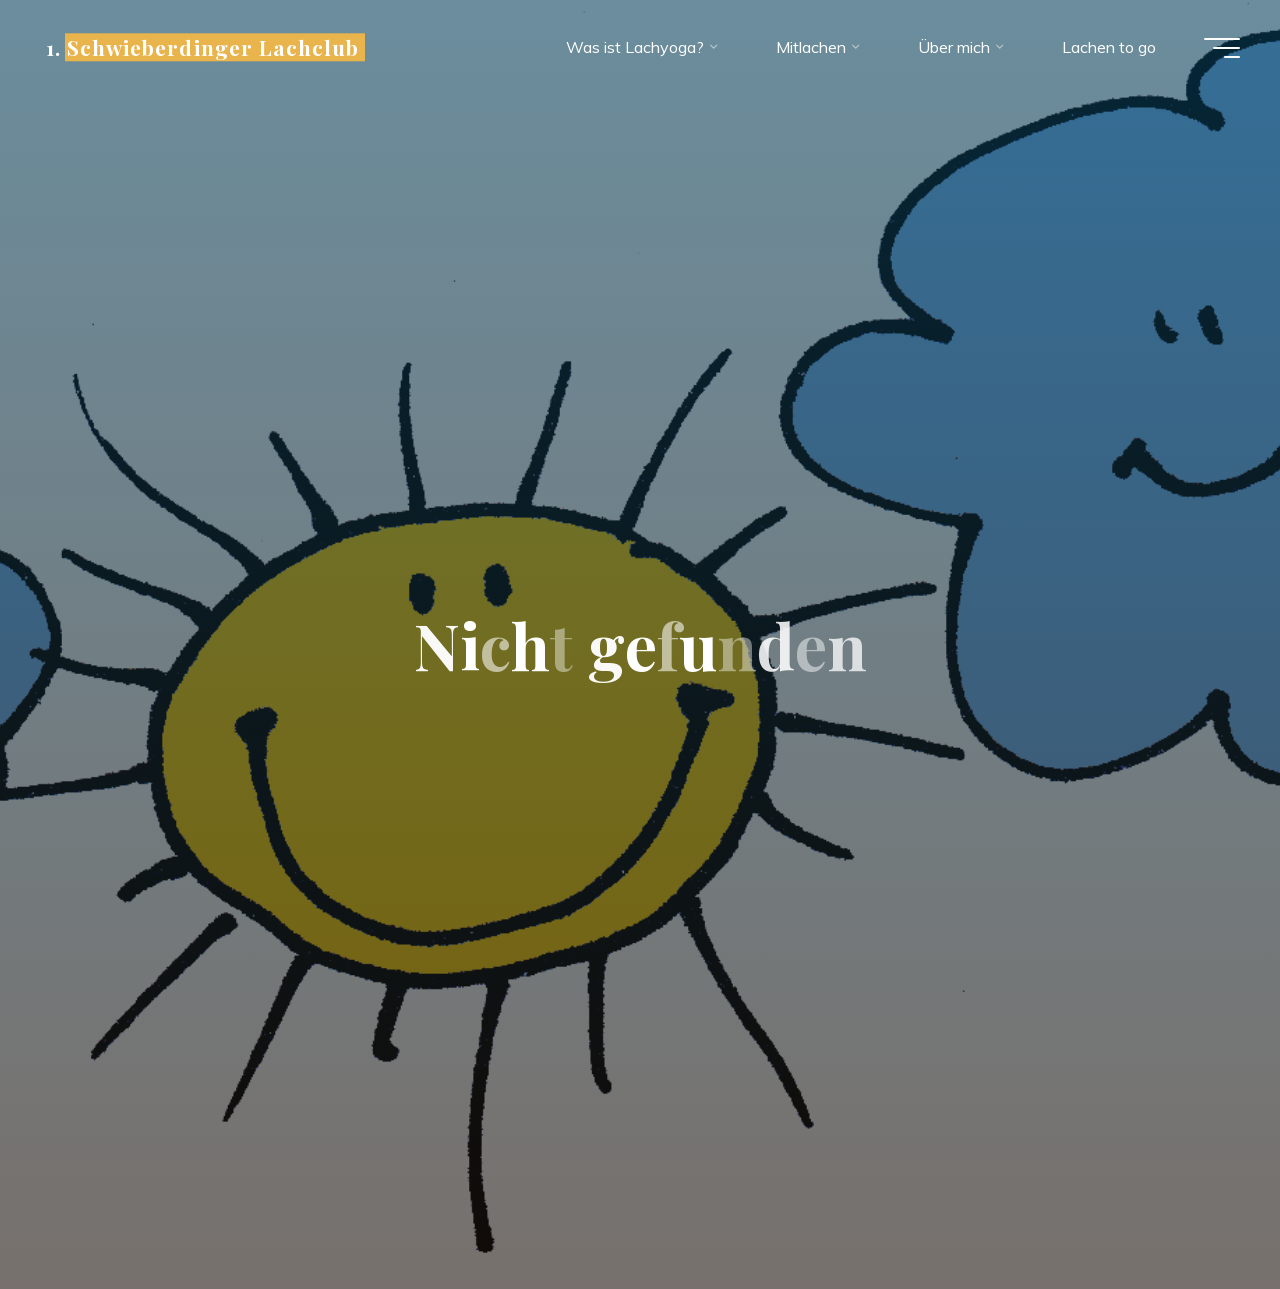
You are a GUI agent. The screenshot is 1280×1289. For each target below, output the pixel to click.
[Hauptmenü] (1222, 48)
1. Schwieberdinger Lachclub (202, 47)
